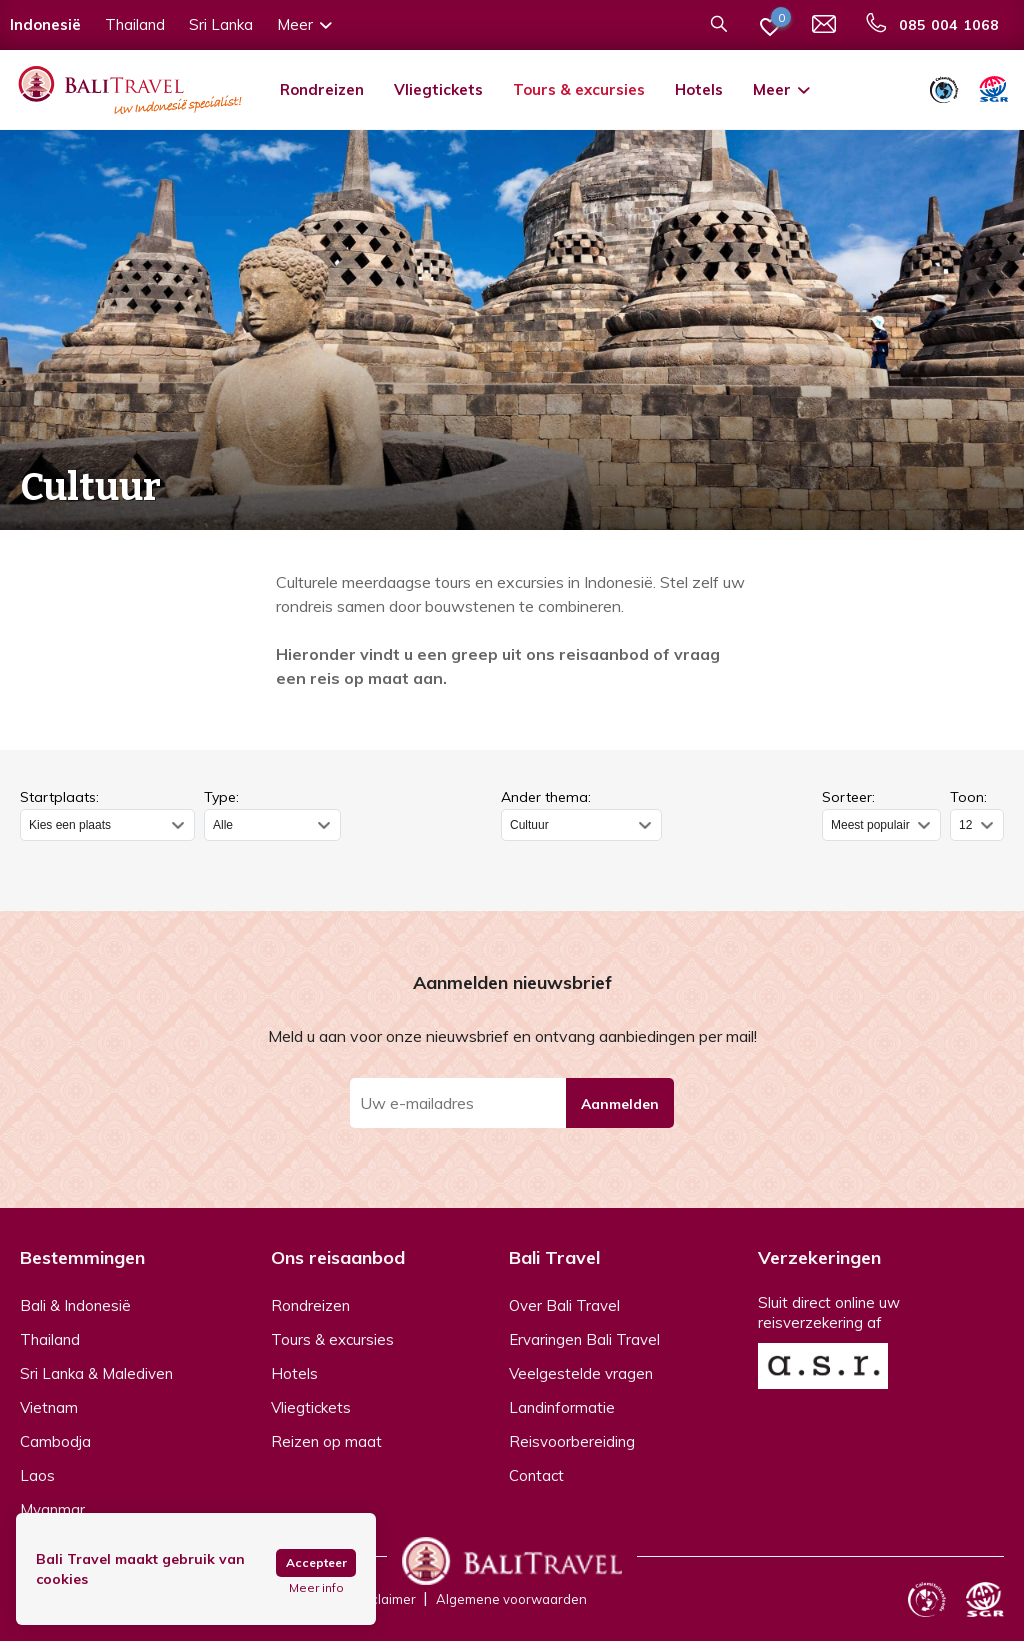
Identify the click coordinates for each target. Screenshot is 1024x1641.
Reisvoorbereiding (572, 1441)
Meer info (316, 1588)
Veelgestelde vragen (581, 1373)
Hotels (699, 89)
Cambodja (55, 1441)
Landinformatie (562, 1407)
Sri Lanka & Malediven (96, 1373)
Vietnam (49, 1407)
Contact (536, 1475)
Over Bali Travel (564, 1305)
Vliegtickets (438, 89)
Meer (783, 89)
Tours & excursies (579, 89)
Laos (37, 1475)
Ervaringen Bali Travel (584, 1339)
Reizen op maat (326, 1441)
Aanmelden (620, 1104)
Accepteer (316, 1562)
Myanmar (52, 1509)
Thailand (50, 1339)
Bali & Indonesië (75, 1305)
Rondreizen (322, 89)
